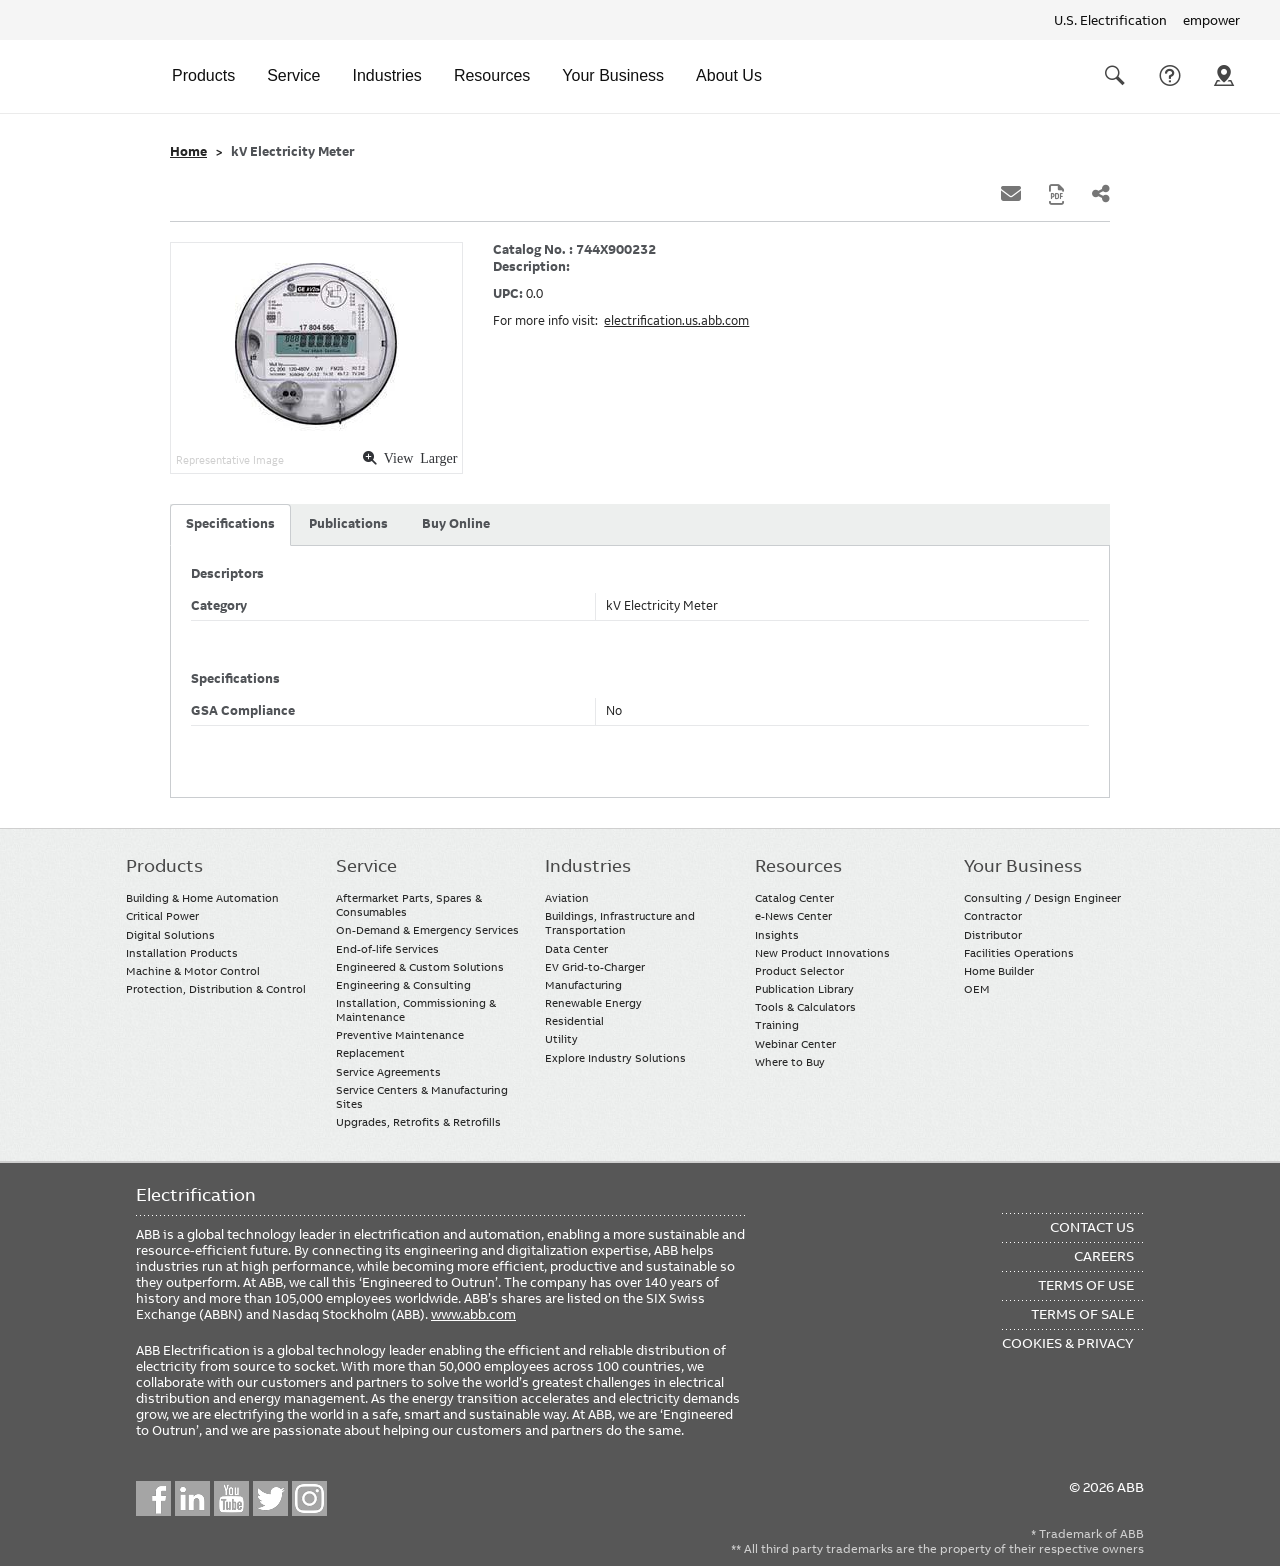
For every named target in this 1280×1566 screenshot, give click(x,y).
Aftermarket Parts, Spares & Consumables (409, 905)
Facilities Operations (1019, 953)
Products (203, 75)
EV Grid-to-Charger (595, 967)
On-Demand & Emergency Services (427, 930)
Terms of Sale (1082, 1314)
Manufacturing (583, 985)
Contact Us (1170, 76)
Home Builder (999, 971)
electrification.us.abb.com (676, 321)
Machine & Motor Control (193, 971)
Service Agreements (388, 1072)
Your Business (613, 75)
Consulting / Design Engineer (1042, 898)
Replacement (370, 1053)
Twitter (270, 1498)
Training (777, 1025)
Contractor (993, 916)
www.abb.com (473, 1314)
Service (293, 75)
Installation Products (182, 953)
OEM (977, 989)
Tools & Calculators (805, 1007)
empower (1211, 20)
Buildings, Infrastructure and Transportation (620, 923)
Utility (561, 1039)
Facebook (153, 1498)
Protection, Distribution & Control (216, 989)
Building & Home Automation (202, 898)
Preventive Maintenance (400, 1035)
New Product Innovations (822, 953)
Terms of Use (1086, 1285)
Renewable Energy (593, 1003)
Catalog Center (794, 898)
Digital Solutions (170, 935)
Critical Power (162, 916)
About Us (729, 75)
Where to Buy (790, 1062)
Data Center (576, 949)
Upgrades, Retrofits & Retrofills (418, 1122)
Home (188, 152)
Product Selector (799, 971)
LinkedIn (192, 1498)
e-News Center (793, 916)
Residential (574, 1021)
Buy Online (456, 524)
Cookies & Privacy (1068, 1343)
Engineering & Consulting (403, 985)
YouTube (231, 1498)
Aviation (567, 898)
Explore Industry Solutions (615, 1058)
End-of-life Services (387, 949)
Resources (492, 75)
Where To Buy (1224, 76)
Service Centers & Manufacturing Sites (422, 1097)
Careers (1104, 1256)
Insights (777, 935)
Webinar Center (795, 1044)
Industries (387, 75)
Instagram (309, 1498)
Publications (348, 524)
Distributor (993, 935)
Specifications (230, 524)
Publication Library (804, 989)
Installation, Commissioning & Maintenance (416, 1010)
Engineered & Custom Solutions (420, 967)
